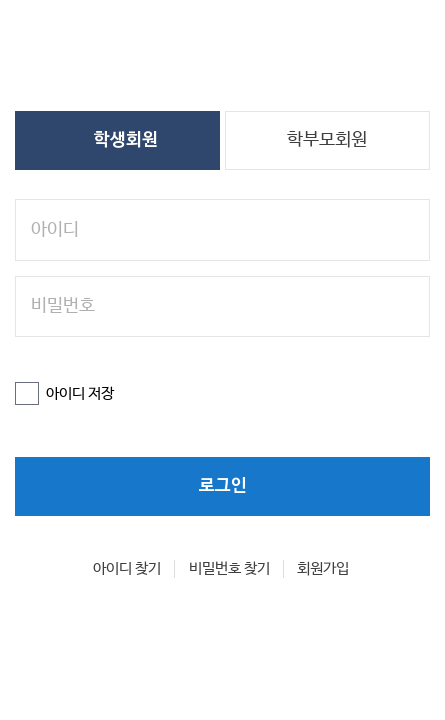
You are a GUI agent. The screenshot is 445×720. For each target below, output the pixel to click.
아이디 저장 (75, 372)
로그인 (222, 459)
